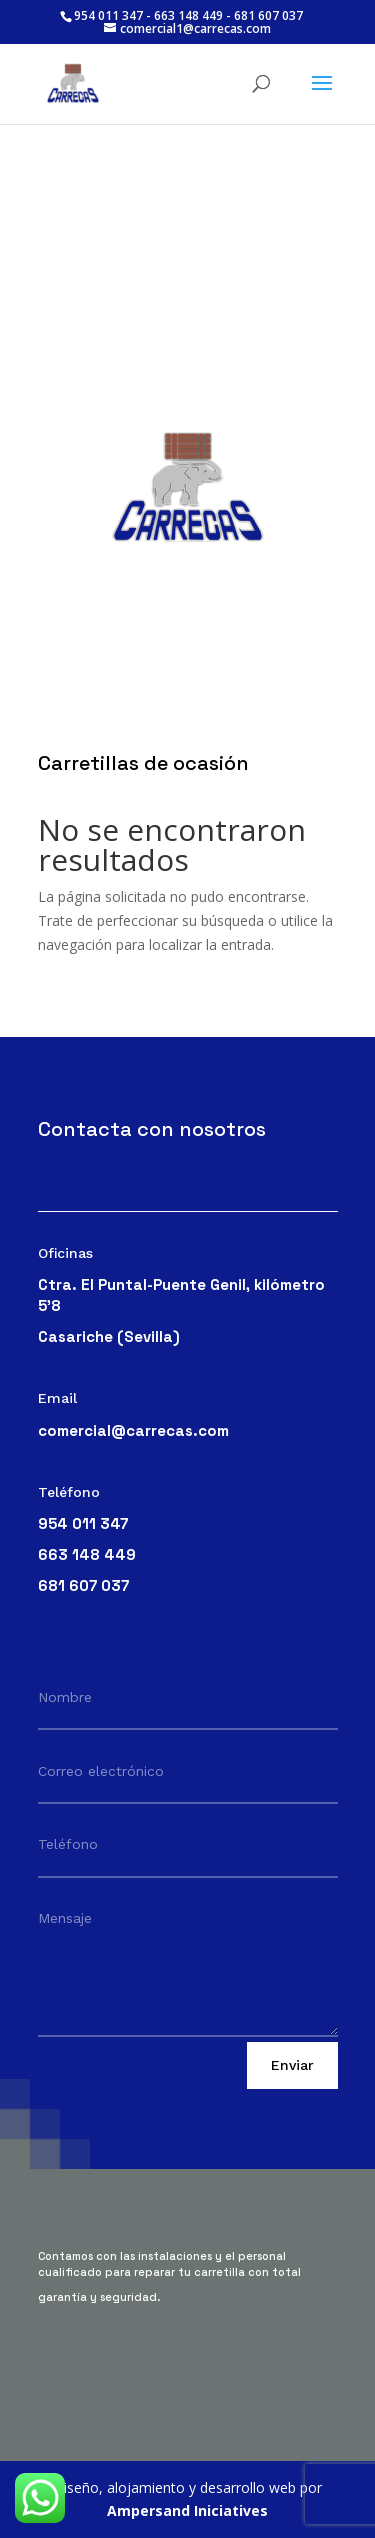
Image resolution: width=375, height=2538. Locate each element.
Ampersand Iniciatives (187, 2510)
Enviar (292, 2065)
